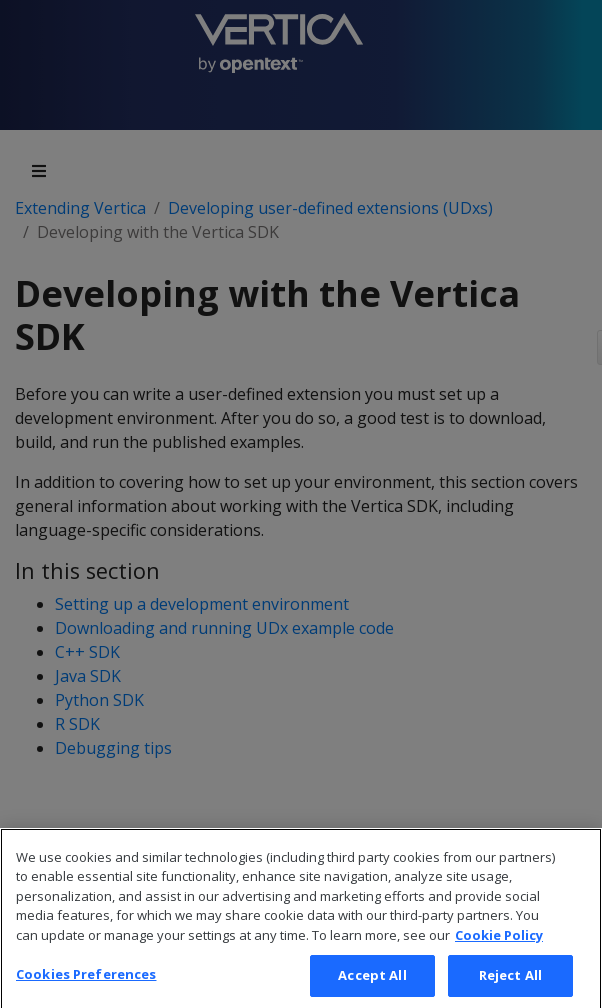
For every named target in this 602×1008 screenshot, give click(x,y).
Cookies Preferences (86, 986)
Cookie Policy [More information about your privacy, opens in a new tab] (499, 946)
